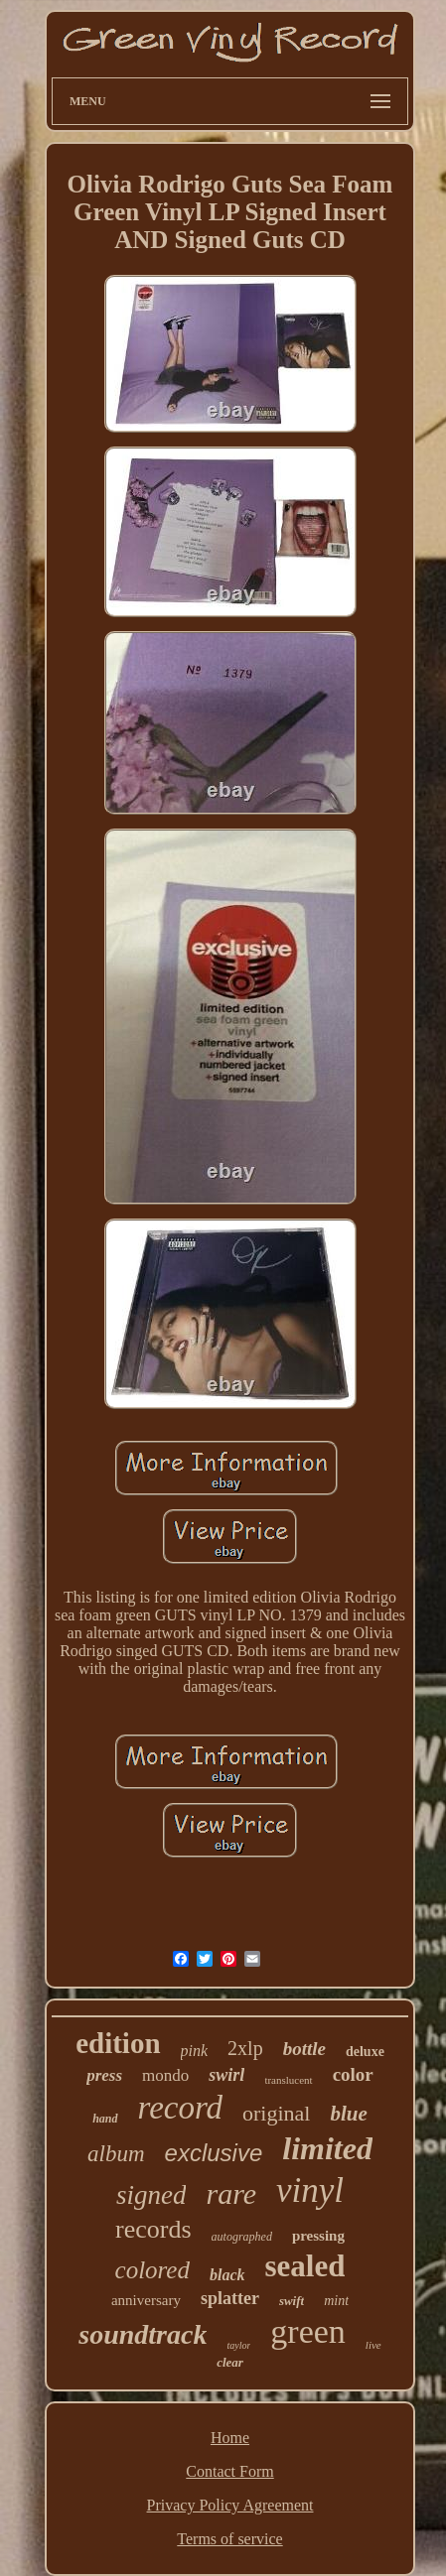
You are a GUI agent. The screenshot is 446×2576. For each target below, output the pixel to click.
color (353, 2074)
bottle (304, 2048)
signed (151, 2195)
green (308, 2331)
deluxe (365, 2051)
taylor (238, 2345)
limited (327, 2148)
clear (230, 2362)
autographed (242, 2237)
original (276, 2113)
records (153, 2229)
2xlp (245, 2048)
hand (104, 2118)
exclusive (214, 2152)
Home (230, 2437)
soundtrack (142, 2334)
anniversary (146, 2300)
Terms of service (229, 2538)
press (104, 2075)
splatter (230, 2298)
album (116, 2153)
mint (336, 2300)
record (180, 2107)
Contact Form (229, 2471)
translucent (288, 2080)
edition (117, 2043)
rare (231, 2193)
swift (291, 2300)
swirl (226, 2075)
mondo (165, 2075)
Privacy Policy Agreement (230, 2505)
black (227, 2274)
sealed (305, 2266)
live (373, 2345)
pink (195, 2050)
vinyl (310, 2190)
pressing (318, 2236)
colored (152, 2269)
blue (348, 2113)
